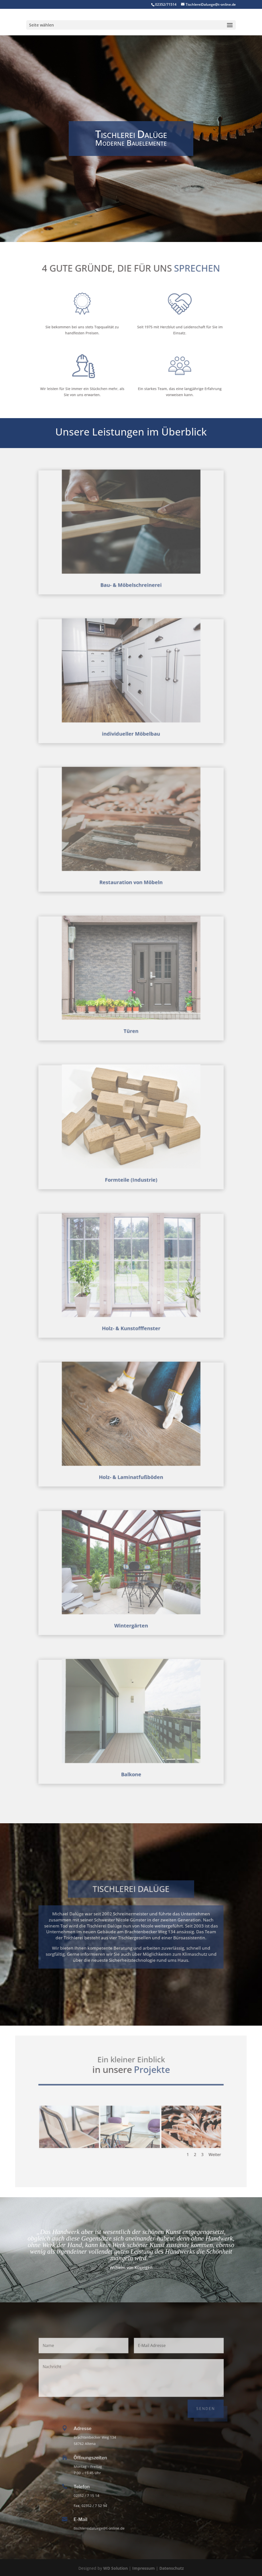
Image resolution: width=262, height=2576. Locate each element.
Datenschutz (171, 2568)
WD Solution (115, 2568)
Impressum (143, 2568)
